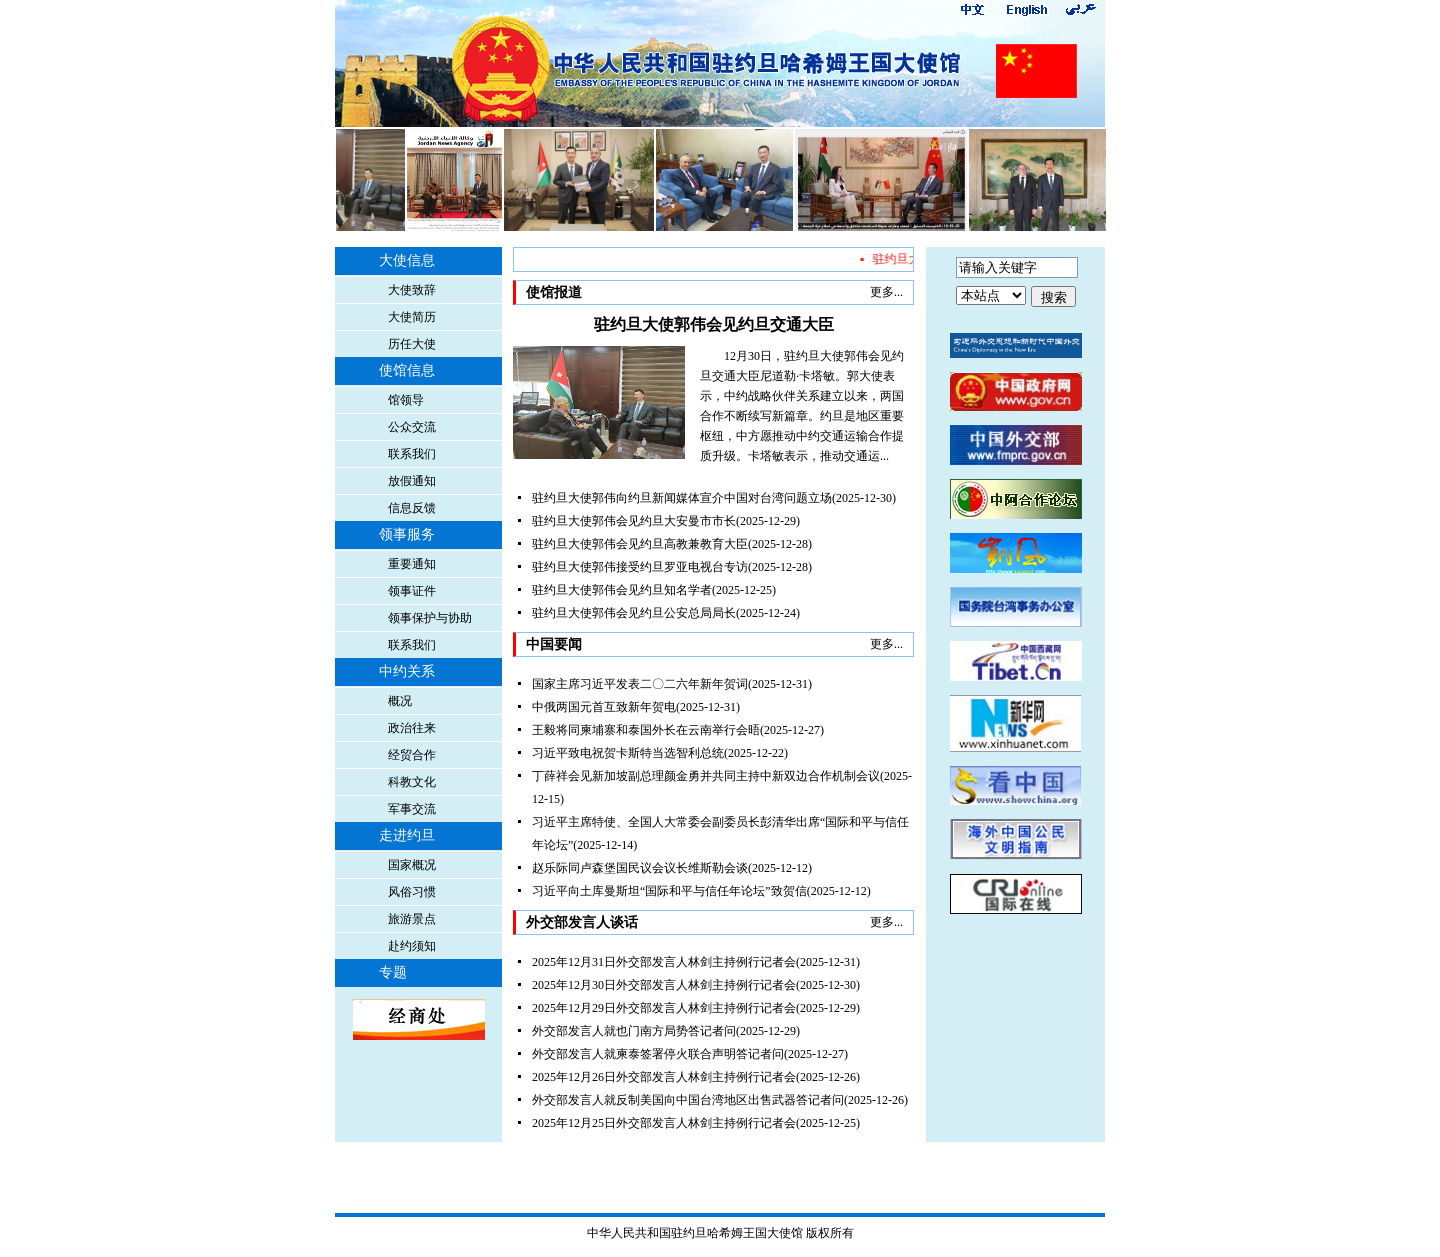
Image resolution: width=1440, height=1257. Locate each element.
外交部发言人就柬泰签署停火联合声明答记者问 (658, 1054)
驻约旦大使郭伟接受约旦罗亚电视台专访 (640, 567)
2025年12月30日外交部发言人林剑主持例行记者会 (664, 985)
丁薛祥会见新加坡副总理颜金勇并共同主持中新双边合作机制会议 (706, 776)
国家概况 (412, 865)
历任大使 (412, 344)
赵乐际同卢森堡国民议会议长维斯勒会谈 (640, 868)
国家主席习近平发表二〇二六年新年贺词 (640, 684)
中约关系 (407, 671)
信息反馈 (412, 508)
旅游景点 (412, 919)
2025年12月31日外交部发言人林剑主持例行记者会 (664, 962)
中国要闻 (554, 644)
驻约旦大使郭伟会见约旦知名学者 (622, 590)
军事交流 (412, 809)
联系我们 (412, 454)
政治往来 (412, 728)
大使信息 (407, 260)
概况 (400, 701)
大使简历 (412, 317)
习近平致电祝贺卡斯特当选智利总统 (628, 753)
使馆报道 (554, 292)
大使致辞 (412, 290)
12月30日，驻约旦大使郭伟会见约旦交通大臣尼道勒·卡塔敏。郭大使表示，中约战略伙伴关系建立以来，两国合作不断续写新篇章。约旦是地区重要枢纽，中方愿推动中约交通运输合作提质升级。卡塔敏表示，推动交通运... (802, 406)
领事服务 (407, 534)
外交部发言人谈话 (582, 922)
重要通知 (412, 564)
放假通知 (412, 481)
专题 (393, 972)
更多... (886, 292)
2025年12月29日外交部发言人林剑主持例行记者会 (664, 1008)
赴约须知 (412, 946)
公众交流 (412, 427)
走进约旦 (407, 835)
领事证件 (412, 591)
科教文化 (412, 782)
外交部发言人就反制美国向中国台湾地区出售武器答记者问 (688, 1100)
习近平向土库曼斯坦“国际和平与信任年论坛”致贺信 (669, 891)
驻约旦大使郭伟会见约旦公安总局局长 (634, 613)
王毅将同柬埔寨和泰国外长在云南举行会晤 (646, 730)
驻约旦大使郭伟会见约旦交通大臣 (714, 324)
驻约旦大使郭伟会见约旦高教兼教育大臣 (640, 544)
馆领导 (406, 400)
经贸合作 (412, 755)
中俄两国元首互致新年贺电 (604, 707)
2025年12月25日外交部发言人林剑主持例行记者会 (664, 1123)
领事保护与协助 (430, 618)
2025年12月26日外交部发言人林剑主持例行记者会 (664, 1077)
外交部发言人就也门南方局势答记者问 (634, 1031)
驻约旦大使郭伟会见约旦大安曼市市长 (634, 521)
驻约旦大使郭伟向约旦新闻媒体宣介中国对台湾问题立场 (682, 498)
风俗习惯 (412, 892)
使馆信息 (407, 370)
